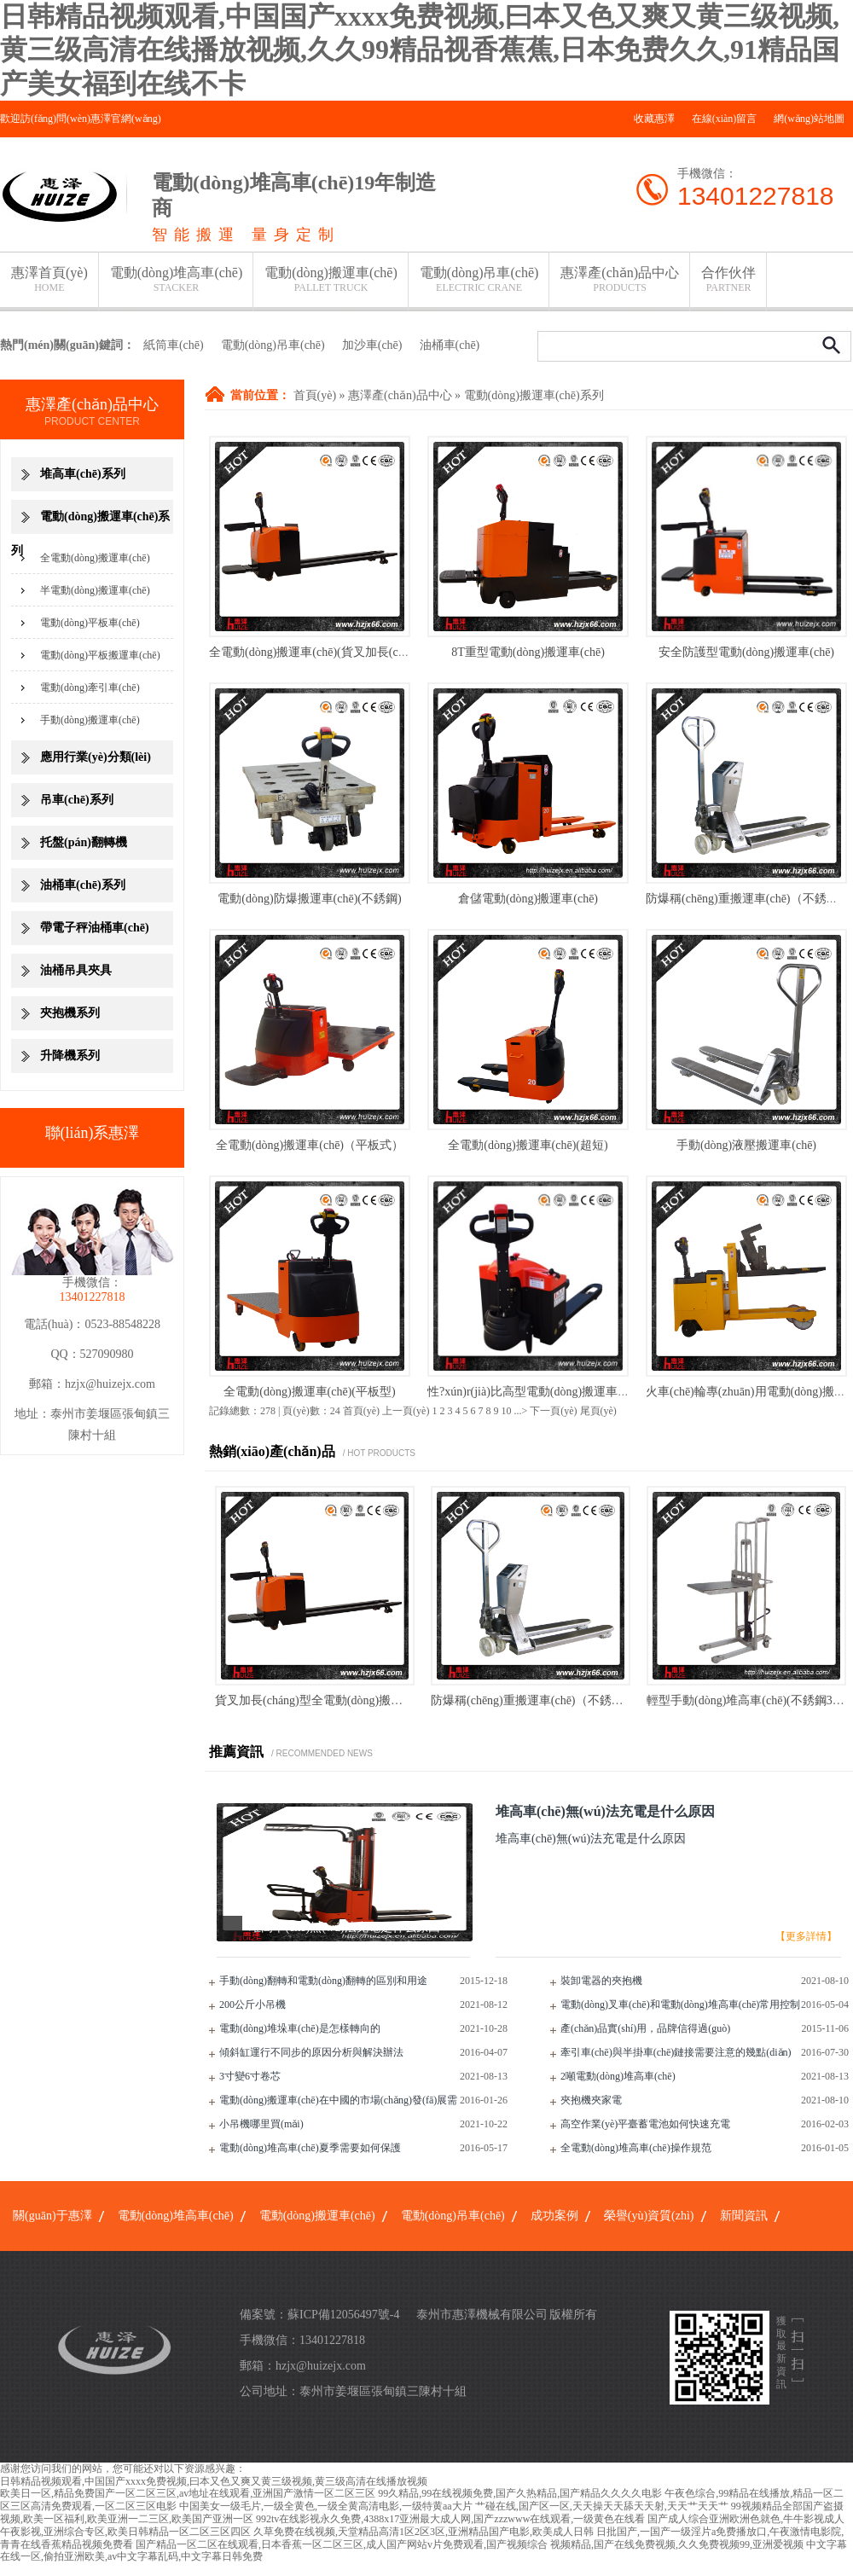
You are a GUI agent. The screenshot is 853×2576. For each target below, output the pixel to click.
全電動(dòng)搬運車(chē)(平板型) (309, 1391)
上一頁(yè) (405, 1411)
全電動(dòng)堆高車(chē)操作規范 (635, 2148)
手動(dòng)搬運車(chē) (90, 720)
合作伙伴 (728, 279)
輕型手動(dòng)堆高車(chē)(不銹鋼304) (747, 1700)
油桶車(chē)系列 (82, 885)
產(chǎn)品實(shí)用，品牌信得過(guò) (645, 2028)
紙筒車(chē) (173, 345)
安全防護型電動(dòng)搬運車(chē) (746, 652)
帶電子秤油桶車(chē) (94, 927)
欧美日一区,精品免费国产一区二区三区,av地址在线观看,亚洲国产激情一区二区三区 (187, 2493)
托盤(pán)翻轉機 (83, 842)
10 (506, 1411)
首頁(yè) (315, 395)
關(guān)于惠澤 (52, 2215)
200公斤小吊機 (252, 2004)
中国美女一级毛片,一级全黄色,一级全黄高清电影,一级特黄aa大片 (326, 2506)
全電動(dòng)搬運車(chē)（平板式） (309, 1145)
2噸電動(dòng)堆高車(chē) (618, 2076)
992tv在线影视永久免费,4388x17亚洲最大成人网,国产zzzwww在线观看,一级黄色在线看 (450, 2519)
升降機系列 (70, 1055)
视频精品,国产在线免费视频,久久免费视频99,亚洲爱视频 (677, 2544)
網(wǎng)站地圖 (809, 119)
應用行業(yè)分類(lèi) (95, 757)
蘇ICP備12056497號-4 (343, 2314)
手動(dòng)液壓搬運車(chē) (746, 1145)
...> (520, 1411)
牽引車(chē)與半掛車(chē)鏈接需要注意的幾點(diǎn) (676, 2052)
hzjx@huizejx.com (110, 1384)
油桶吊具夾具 (76, 970)
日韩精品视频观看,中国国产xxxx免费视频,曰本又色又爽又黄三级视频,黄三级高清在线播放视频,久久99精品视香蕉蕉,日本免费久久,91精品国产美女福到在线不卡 (419, 50)
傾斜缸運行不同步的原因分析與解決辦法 (311, 2052)
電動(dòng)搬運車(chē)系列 (534, 395)
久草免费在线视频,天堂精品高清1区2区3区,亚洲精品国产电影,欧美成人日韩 (423, 2532)
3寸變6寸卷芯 (250, 2076)
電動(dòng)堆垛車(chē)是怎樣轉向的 (299, 2028)
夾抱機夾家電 (591, 2100)
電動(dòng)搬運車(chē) (330, 279)
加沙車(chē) (372, 345)
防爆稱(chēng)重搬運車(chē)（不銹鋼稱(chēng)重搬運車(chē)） (593, 1700)
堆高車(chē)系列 (82, 473)
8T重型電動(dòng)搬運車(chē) (528, 652)
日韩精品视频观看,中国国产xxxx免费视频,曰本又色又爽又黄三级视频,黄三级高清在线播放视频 (213, 2481)
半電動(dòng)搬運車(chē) (95, 590)
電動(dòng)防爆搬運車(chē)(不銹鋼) (309, 898)
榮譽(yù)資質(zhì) (649, 2215)
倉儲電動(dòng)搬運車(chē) (528, 898)
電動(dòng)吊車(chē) (479, 279)
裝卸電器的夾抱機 (601, 1981)
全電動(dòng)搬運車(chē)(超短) (527, 1145)
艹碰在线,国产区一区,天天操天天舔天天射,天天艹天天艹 (601, 2506)
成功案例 (554, 2215)
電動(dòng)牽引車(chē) (90, 687)
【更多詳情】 (806, 1936)
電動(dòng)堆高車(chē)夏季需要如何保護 (310, 2148)
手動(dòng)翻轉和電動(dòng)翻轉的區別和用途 (323, 1981)
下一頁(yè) (553, 1411)
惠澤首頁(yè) (49, 279)
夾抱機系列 (70, 1013)
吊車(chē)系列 (76, 799)
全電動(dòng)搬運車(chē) (95, 558)
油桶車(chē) (450, 345)
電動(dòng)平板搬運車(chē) (100, 655)
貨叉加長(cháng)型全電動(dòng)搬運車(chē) (327, 1700)
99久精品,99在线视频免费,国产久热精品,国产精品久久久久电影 (520, 2493)
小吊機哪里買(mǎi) (261, 2124)
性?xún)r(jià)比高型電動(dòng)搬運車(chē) (534, 1391)
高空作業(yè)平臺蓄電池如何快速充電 (645, 2124)
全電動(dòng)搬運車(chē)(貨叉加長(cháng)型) (325, 652)
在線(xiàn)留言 (724, 119)
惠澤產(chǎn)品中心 (619, 279)
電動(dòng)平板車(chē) (90, 623)
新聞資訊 (744, 2215)
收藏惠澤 (654, 119)
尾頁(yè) (598, 1411)
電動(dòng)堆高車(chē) (176, 279)
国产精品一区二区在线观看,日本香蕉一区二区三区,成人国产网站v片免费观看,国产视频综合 (342, 2544)
